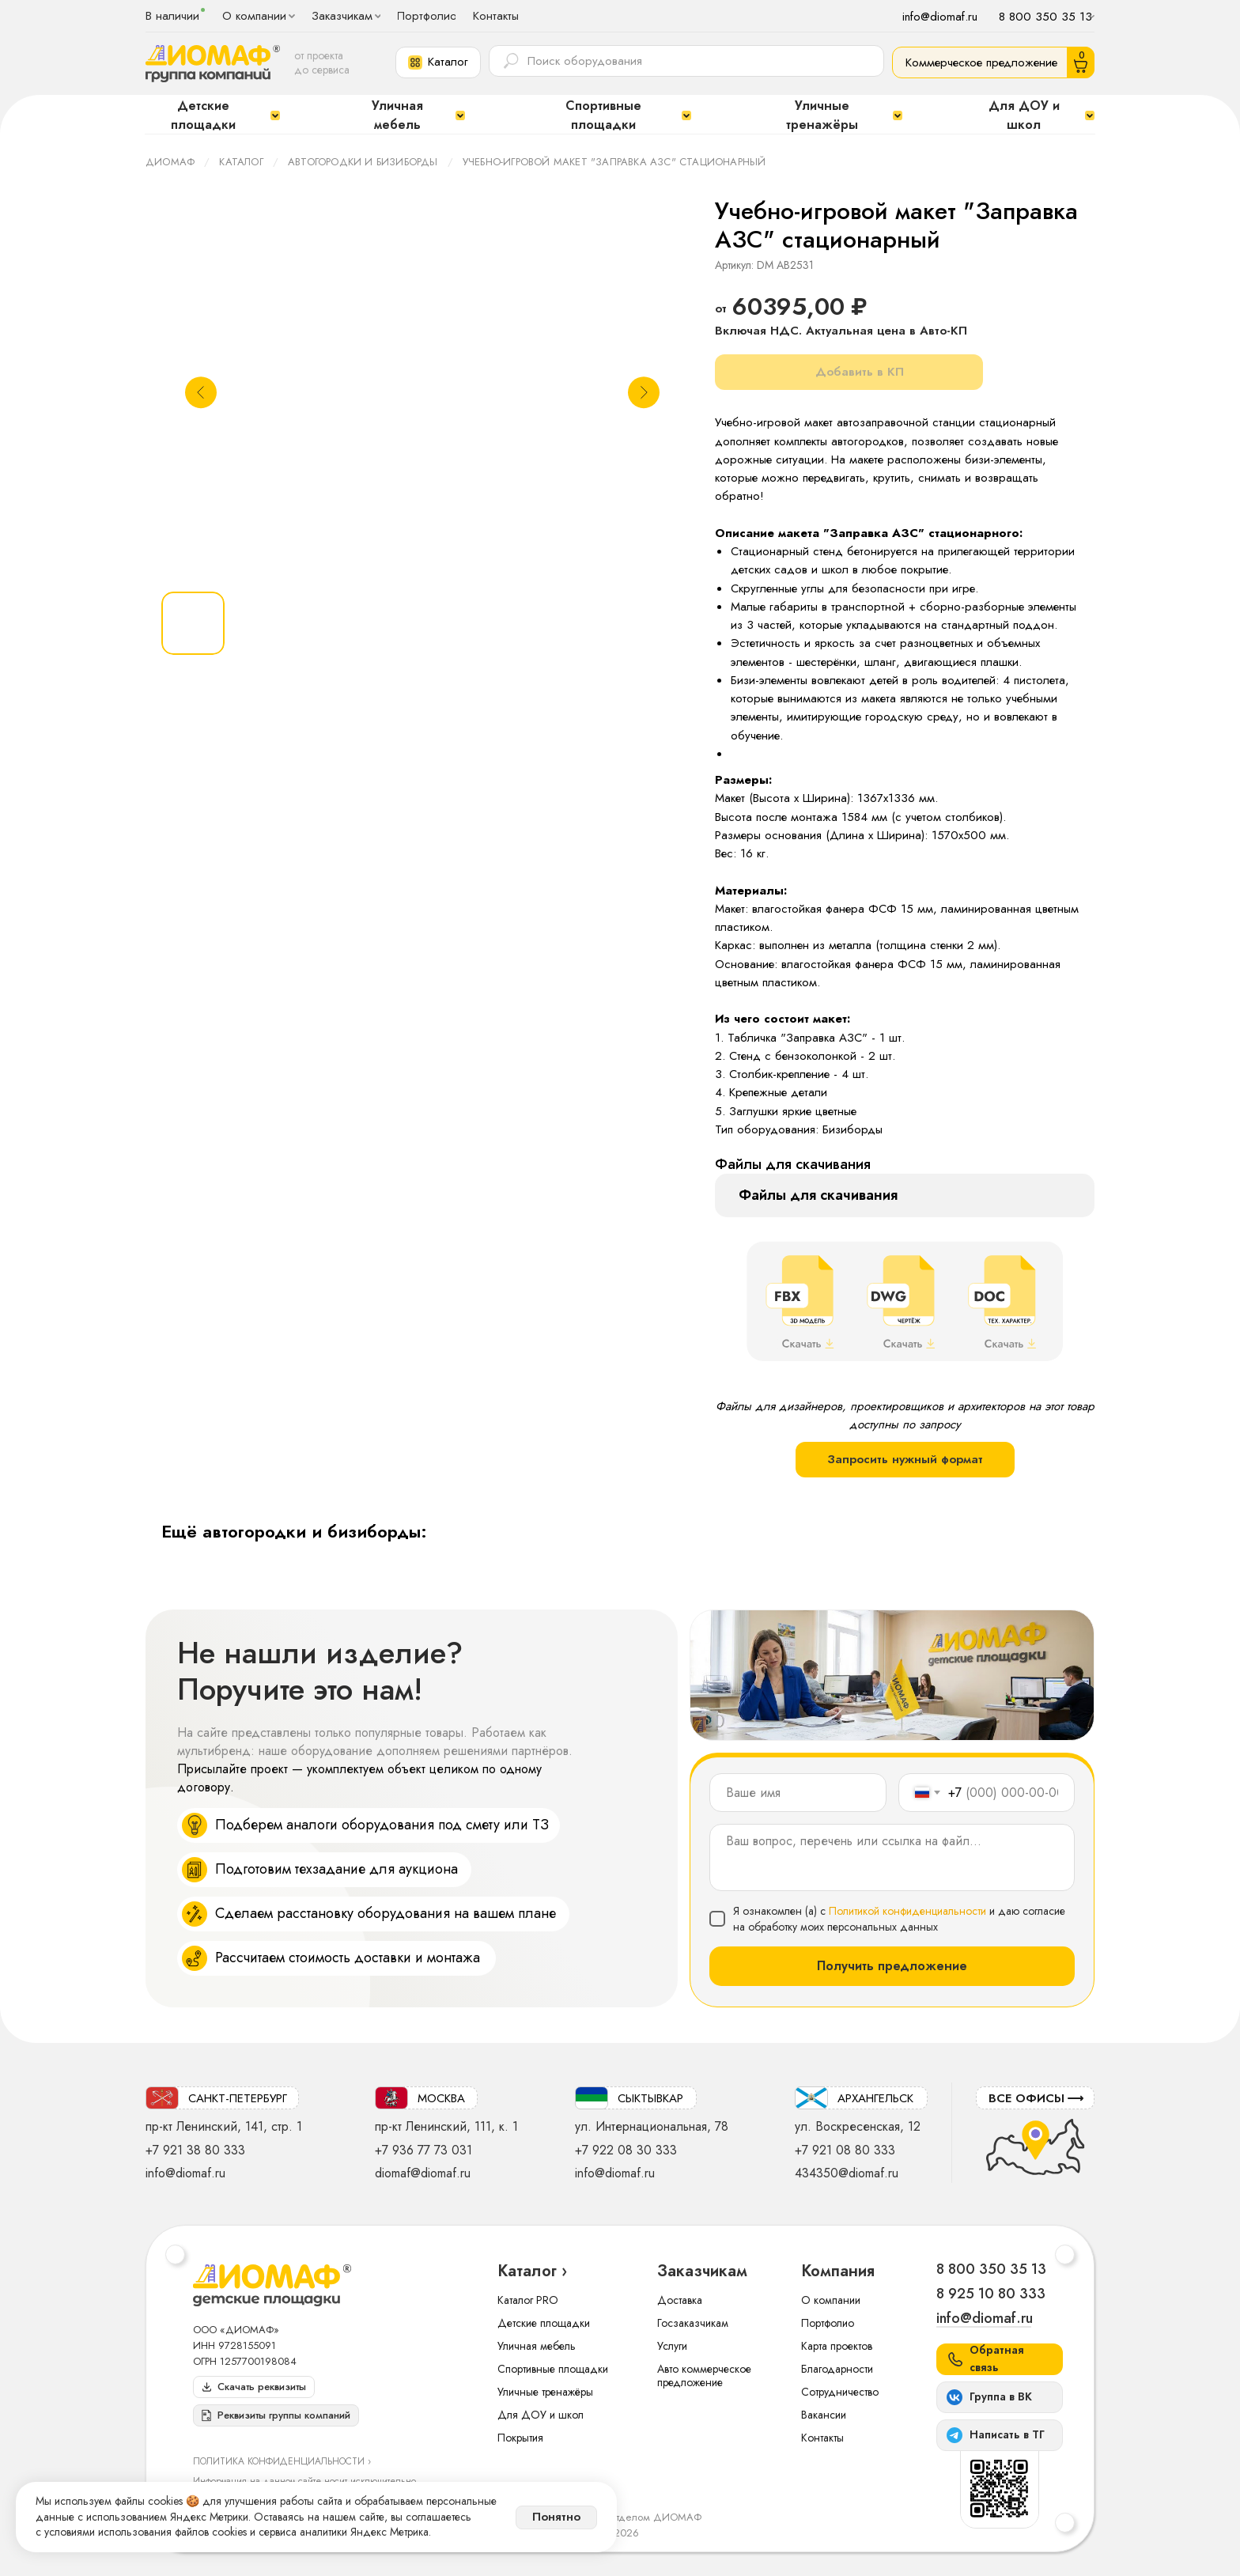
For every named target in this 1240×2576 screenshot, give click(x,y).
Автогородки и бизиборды (363, 161)
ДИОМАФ (170, 161)
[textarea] (892, 1857)
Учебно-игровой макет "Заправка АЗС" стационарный (614, 161)
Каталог (241, 161)
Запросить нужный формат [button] (905, 1459)
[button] (438, 62)
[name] (798, 1792)
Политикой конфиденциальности (907, 1911)
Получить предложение (892, 1966)
